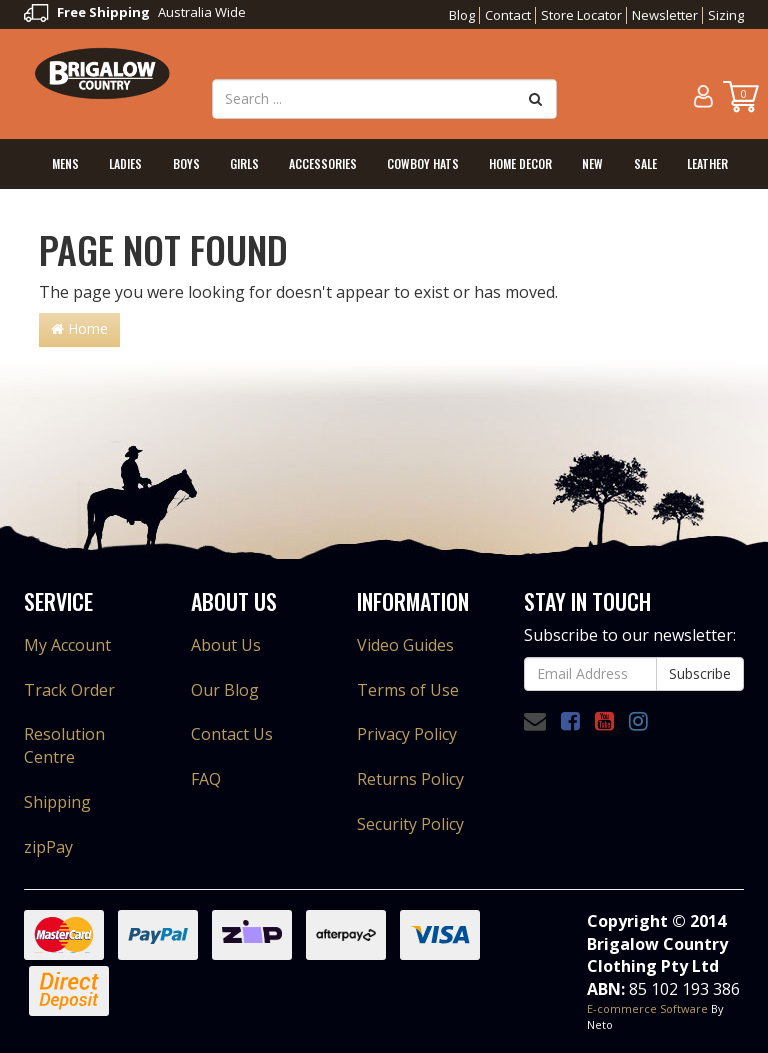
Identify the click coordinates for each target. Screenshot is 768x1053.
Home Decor (520, 163)
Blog (462, 15)
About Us (226, 645)
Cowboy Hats (423, 163)
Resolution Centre (64, 745)
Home (79, 328)
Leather (707, 163)
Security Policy (410, 824)
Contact (508, 15)
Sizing (726, 15)
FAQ (206, 779)
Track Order (69, 690)
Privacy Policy (407, 734)
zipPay (48, 847)
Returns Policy (410, 779)
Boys (186, 163)
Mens (65, 163)
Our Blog (225, 690)
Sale (645, 163)
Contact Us (232, 734)
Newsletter (665, 15)
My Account (67, 645)
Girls (244, 163)
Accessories (323, 163)
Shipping (57, 802)
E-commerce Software (647, 1008)
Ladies (125, 163)
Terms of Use (408, 690)
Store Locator (581, 15)
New (592, 163)
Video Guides (405, 645)
